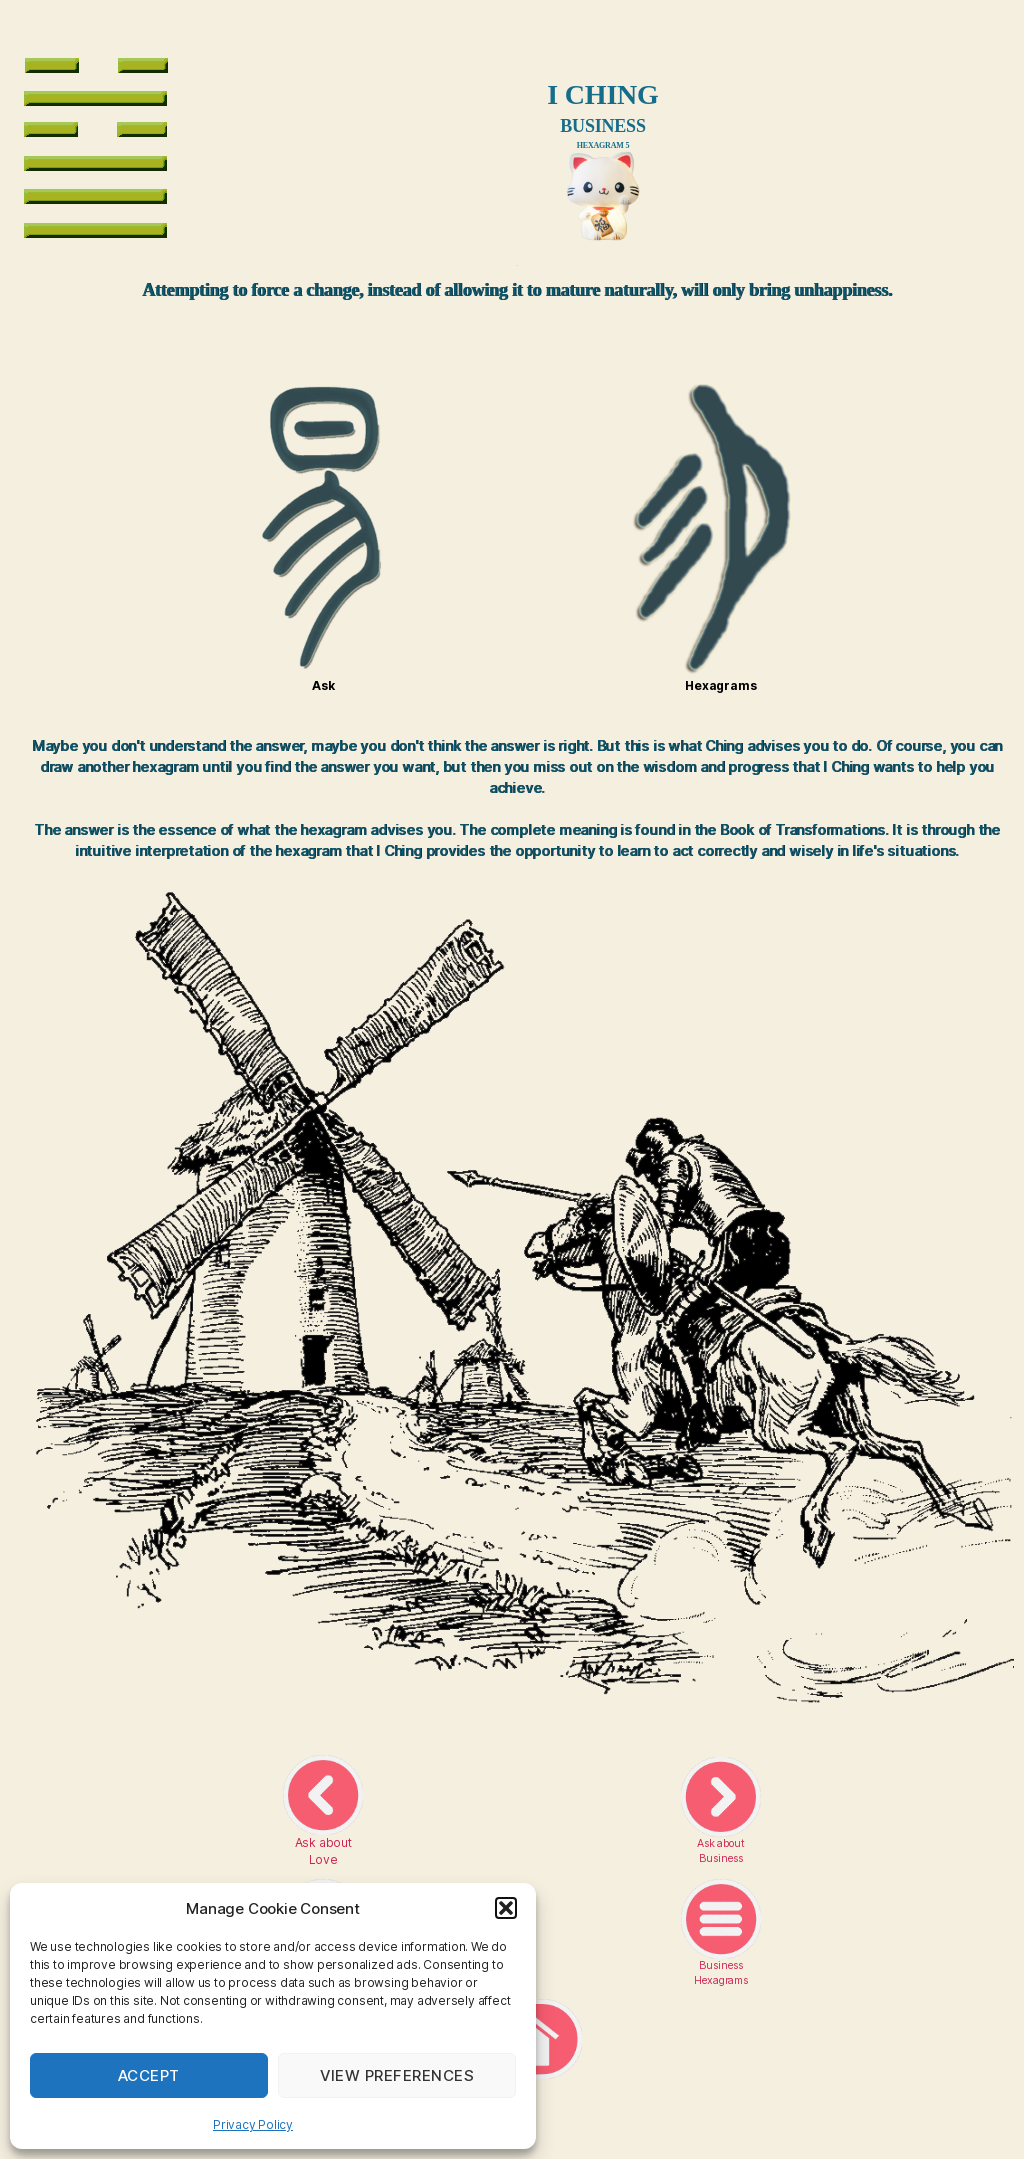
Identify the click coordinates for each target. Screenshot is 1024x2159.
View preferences (397, 2075)
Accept (149, 2075)
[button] (506, 1908)
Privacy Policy (253, 2124)
